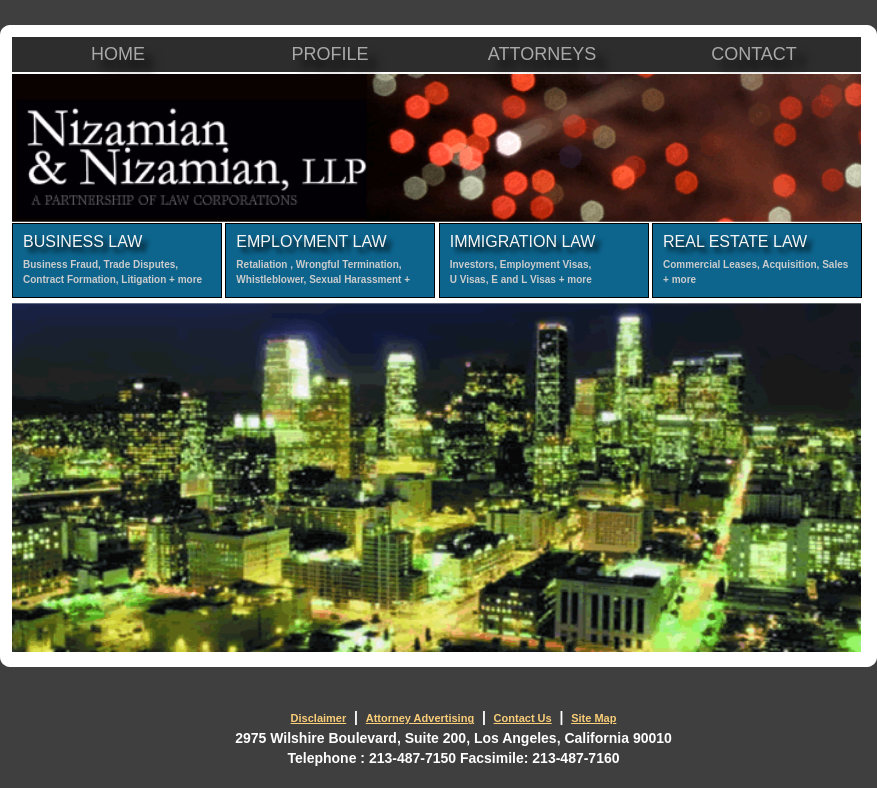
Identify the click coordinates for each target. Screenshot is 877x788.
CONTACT (754, 54)
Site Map (593, 718)
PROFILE (329, 54)
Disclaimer (319, 718)
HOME (118, 54)
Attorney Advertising (420, 718)
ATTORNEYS (542, 54)
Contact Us (523, 718)
